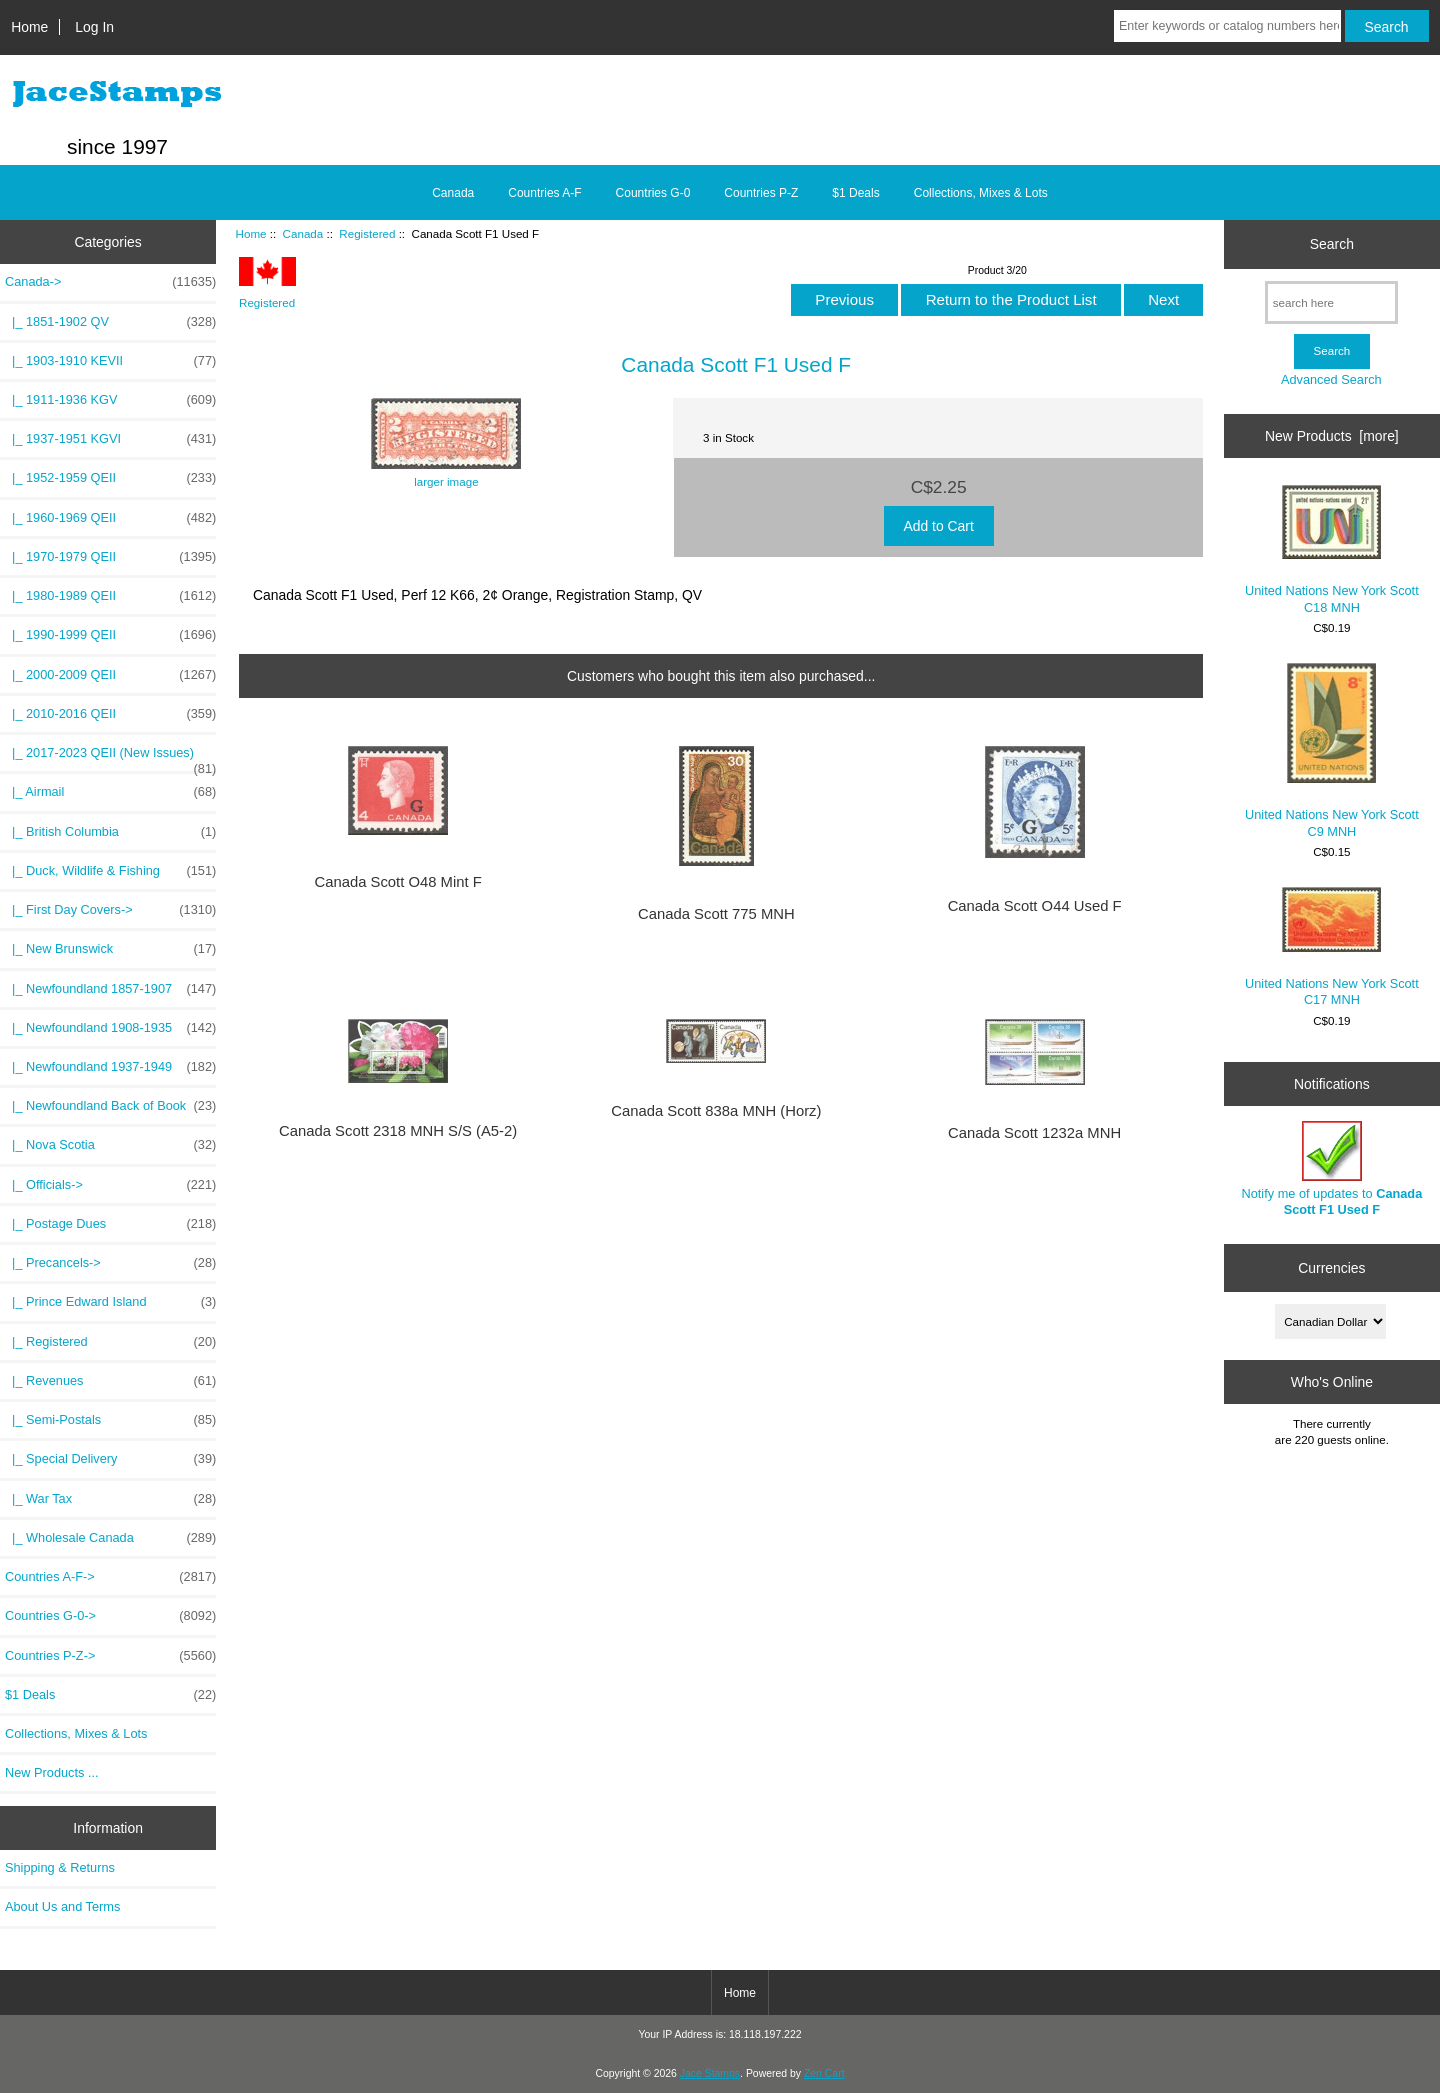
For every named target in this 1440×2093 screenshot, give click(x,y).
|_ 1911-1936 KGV (110, 400)
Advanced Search (1331, 379)
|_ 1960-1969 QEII (110, 518)
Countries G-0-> (110, 1616)
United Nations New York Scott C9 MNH (1332, 751)
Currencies (1331, 1267)
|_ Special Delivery (110, 1459)
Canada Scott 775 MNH (716, 914)
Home (29, 27)
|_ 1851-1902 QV (110, 322)
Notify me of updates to (1332, 1168)
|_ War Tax (110, 1499)
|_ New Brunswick (110, 949)
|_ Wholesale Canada (110, 1538)
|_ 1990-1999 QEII (110, 635)
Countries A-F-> (110, 1577)
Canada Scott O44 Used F (1035, 906)
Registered (367, 233)
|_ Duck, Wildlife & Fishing (110, 871)
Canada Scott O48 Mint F (397, 882)
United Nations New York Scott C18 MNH (1332, 549)
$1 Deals (855, 193)
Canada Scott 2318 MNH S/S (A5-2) (398, 1131)
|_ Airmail (110, 792)
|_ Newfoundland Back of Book (110, 1106)
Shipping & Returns (60, 1867)
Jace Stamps (710, 2073)
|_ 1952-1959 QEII (110, 478)
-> (110, 282)
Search (1332, 244)
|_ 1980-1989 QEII (110, 596)
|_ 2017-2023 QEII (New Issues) (110, 758)
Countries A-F (544, 193)
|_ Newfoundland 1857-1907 (110, 989)
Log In (94, 27)
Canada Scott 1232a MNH (1034, 1133)
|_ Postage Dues (110, 1224)
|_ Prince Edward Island (110, 1302)
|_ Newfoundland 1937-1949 (110, 1067)
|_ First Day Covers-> (110, 910)
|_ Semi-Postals (110, 1420)
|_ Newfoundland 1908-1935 (110, 1028)
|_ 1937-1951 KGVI (110, 439)
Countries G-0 (653, 193)
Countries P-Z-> (110, 1656)
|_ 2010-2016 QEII (110, 714)
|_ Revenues (110, 1381)
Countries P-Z (761, 193)
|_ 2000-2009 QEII (110, 675)
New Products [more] (1332, 436)
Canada (303, 233)
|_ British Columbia (110, 832)
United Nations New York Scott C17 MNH (1332, 947)
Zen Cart (824, 2073)
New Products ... (52, 1772)
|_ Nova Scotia (110, 1145)
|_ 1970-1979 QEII (110, 557)
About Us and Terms (62, 1906)
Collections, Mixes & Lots (981, 193)
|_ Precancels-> (110, 1263)
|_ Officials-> (110, 1185)
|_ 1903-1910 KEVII (110, 361)
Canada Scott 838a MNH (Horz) (716, 1111)
